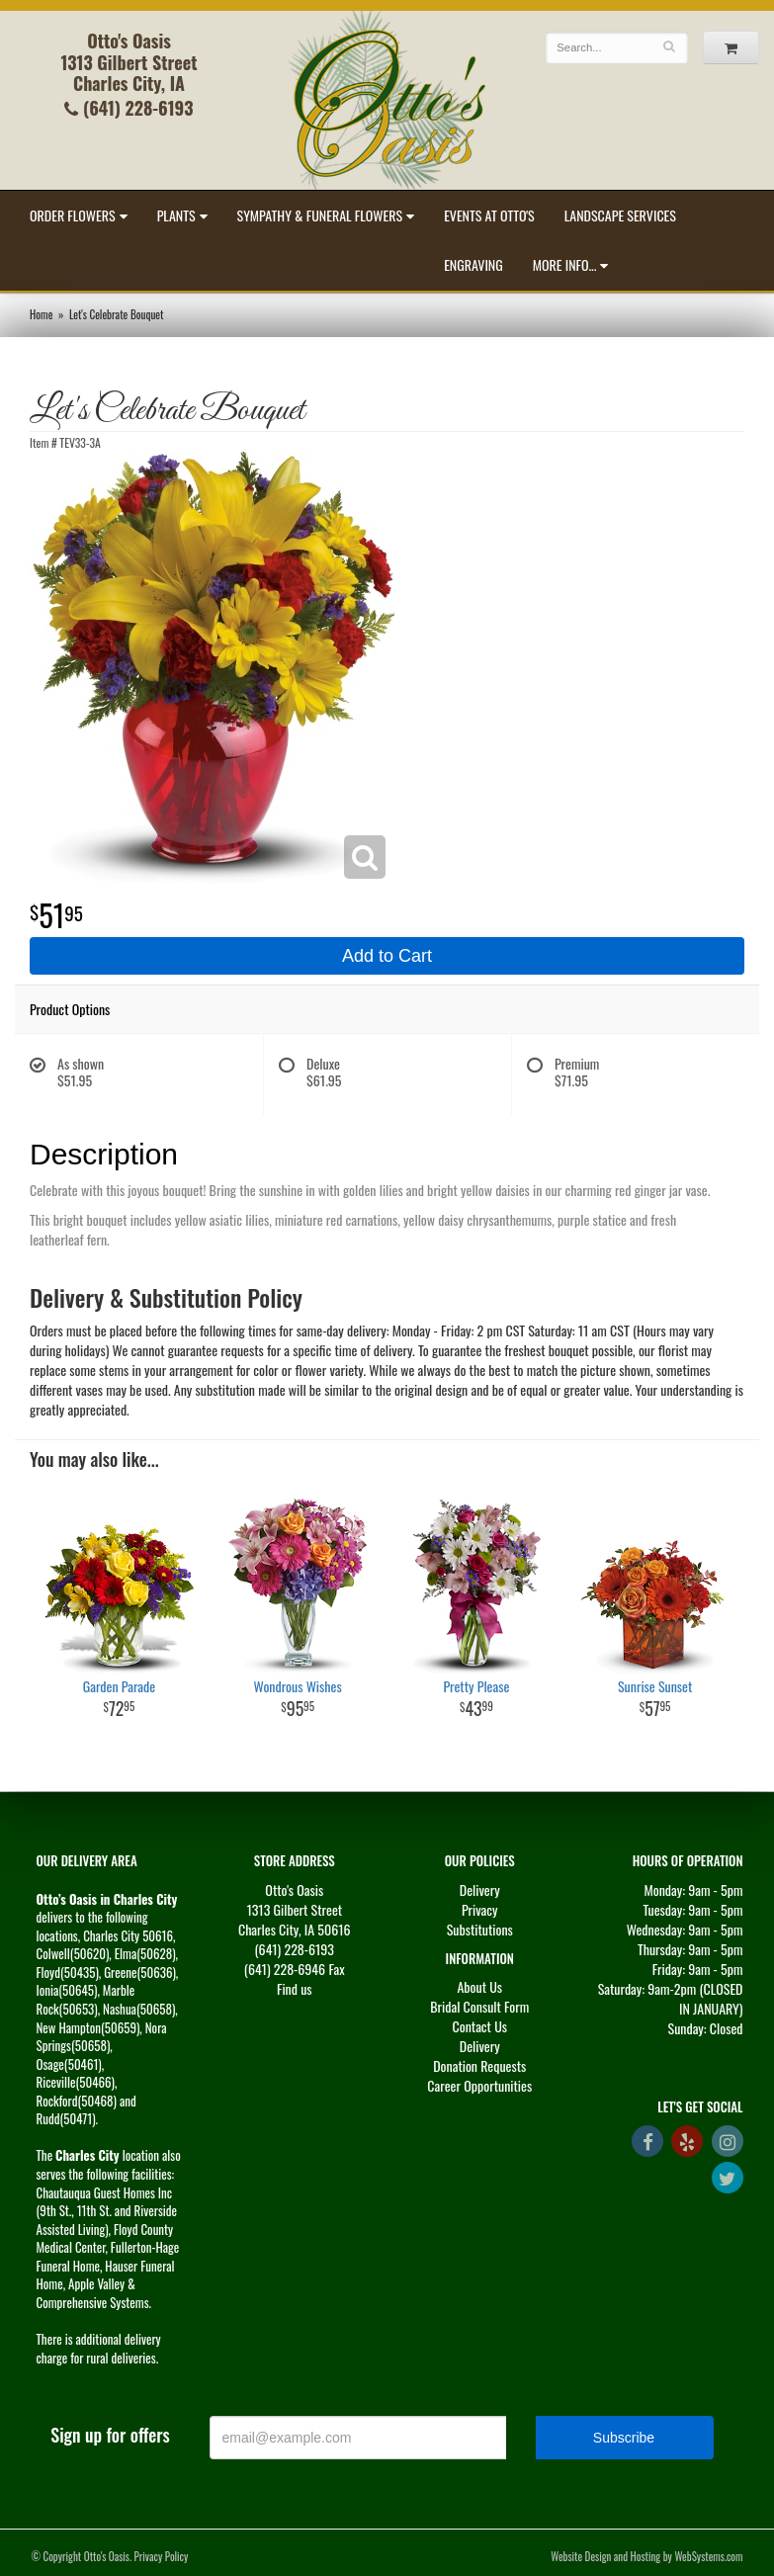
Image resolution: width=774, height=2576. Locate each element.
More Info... (565, 264)
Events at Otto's (489, 215)
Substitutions (480, 1929)
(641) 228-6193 (128, 108)
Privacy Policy (161, 2556)
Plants (176, 215)
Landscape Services (620, 215)
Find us (294, 1988)
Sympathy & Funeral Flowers (320, 215)
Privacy (480, 1909)
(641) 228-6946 (284, 1968)
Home (41, 314)
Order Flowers (73, 215)
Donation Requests (479, 2065)
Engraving (473, 264)
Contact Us (480, 2026)
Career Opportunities (479, 2085)
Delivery (480, 1889)
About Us (479, 1986)
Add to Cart (387, 956)
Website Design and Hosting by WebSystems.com (646, 2556)
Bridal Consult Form (479, 2006)
